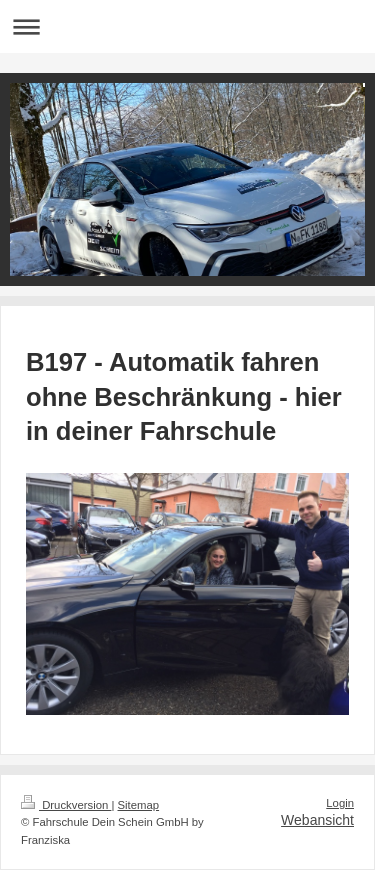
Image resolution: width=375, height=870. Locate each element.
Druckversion (66, 805)
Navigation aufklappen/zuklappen (187, 26)
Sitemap (139, 805)
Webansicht (317, 820)
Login (340, 803)
